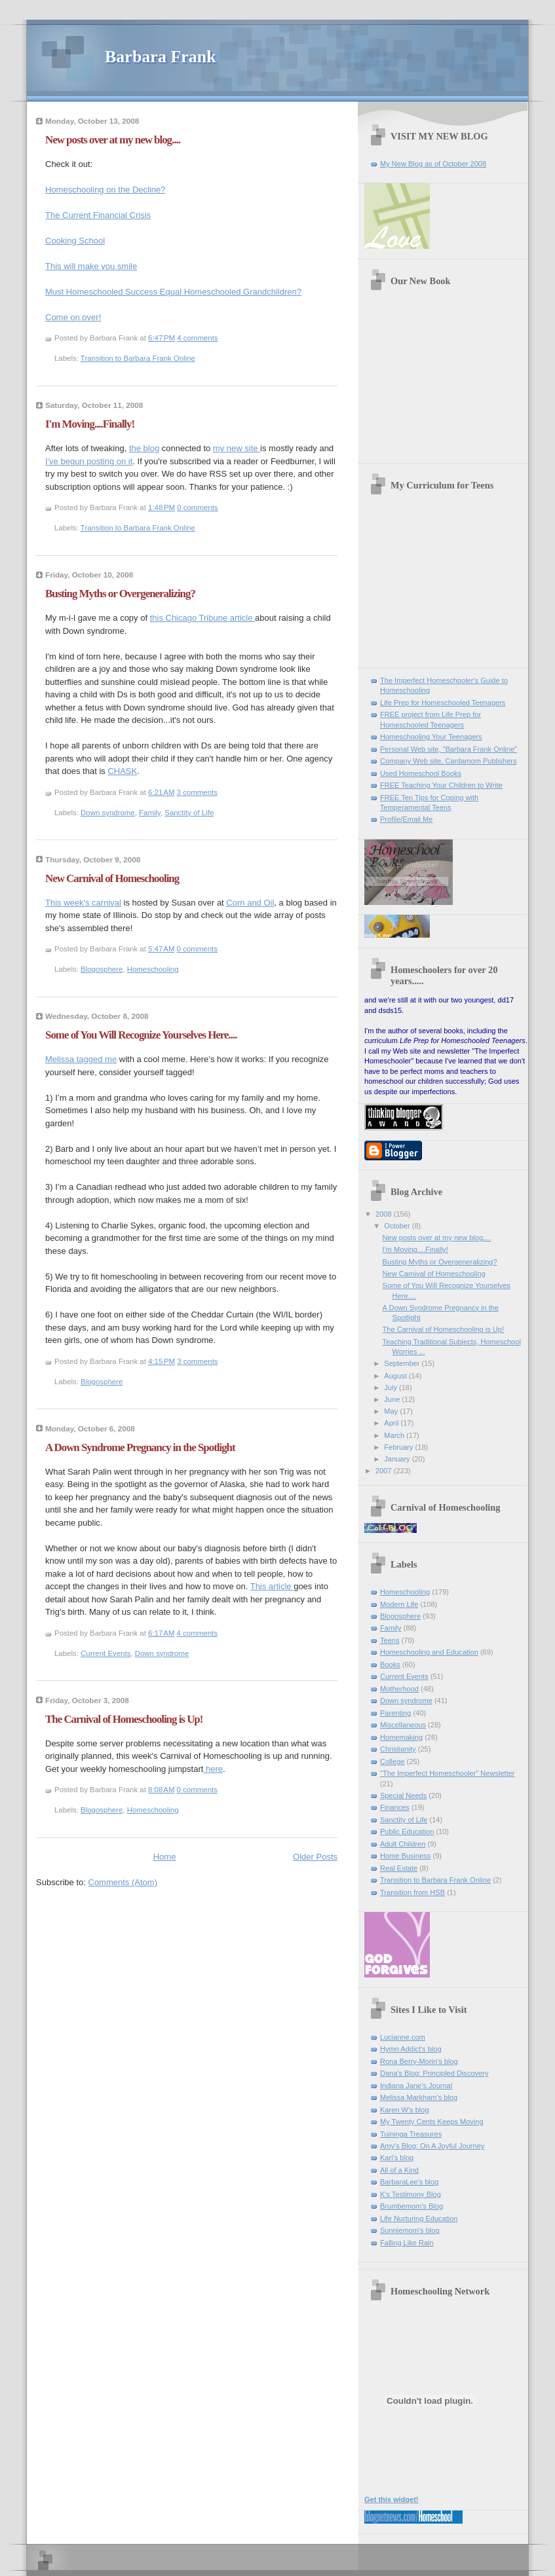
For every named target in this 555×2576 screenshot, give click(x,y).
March (395, 1435)
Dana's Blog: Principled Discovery (434, 2073)
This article (272, 1586)
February (399, 1447)
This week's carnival (83, 903)
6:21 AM (161, 792)
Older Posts (315, 1857)
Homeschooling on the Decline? (105, 189)
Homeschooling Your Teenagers (431, 737)
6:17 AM (161, 1633)
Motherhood (399, 1689)
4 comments (197, 338)
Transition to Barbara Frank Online (138, 358)
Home (164, 1857)
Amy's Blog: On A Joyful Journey (432, 2146)
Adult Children (402, 1844)
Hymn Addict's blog (411, 2049)
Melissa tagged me (81, 1059)
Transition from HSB (412, 1892)
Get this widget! (391, 2499)
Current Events (105, 1653)
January (397, 1459)
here (213, 1769)
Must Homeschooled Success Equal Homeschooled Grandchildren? (173, 292)
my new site (236, 448)
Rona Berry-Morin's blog (419, 2061)
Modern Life (399, 1604)
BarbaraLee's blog (409, 2182)
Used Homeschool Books (420, 773)
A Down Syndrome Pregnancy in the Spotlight (140, 1447)
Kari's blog (396, 2158)
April (392, 1423)
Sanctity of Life (189, 813)
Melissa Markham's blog (418, 2097)
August (396, 1376)
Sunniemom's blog (410, 2230)
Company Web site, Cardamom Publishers (448, 761)
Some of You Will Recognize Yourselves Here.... (141, 1035)
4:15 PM (161, 1361)
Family (150, 813)
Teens (389, 1640)
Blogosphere (102, 969)
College (392, 1761)
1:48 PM (161, 507)
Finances (395, 1807)
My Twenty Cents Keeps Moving (432, 2121)
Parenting (395, 1713)
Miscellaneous (403, 1725)
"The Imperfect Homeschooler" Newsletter (447, 1773)
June (393, 1399)
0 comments (197, 507)
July (391, 1387)
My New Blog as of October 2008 (433, 164)
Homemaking (401, 1737)
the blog (144, 448)
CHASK (122, 771)
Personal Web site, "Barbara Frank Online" (448, 749)
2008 (384, 1214)
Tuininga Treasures (411, 2134)
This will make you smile (91, 266)
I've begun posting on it (88, 461)
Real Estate (398, 1868)
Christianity (398, 1749)
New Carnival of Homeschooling (112, 878)
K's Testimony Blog (410, 2194)
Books (390, 1664)
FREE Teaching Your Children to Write (441, 785)
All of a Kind (399, 2170)
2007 (384, 1471)
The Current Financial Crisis (98, 215)
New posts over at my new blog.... (112, 140)
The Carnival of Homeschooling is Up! (123, 1719)
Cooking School (75, 241)
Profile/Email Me (406, 819)
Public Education (407, 1831)
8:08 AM (161, 1790)
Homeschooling (153, 969)
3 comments (197, 792)
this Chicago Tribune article (202, 618)
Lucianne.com (402, 2037)
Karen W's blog (404, 2110)
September (402, 1363)
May (392, 1411)
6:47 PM (161, 338)
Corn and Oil (250, 903)
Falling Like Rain (407, 2243)
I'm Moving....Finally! (89, 424)
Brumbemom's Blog (411, 2206)
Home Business (405, 1856)
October (397, 1226)
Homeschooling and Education (429, 1652)
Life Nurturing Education (419, 2218)
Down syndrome (108, 813)
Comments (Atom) (122, 1882)
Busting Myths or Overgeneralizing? (120, 593)
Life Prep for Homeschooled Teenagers (442, 703)
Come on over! (73, 317)
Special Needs (403, 1795)
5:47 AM (161, 949)
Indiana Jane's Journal (416, 2085)
